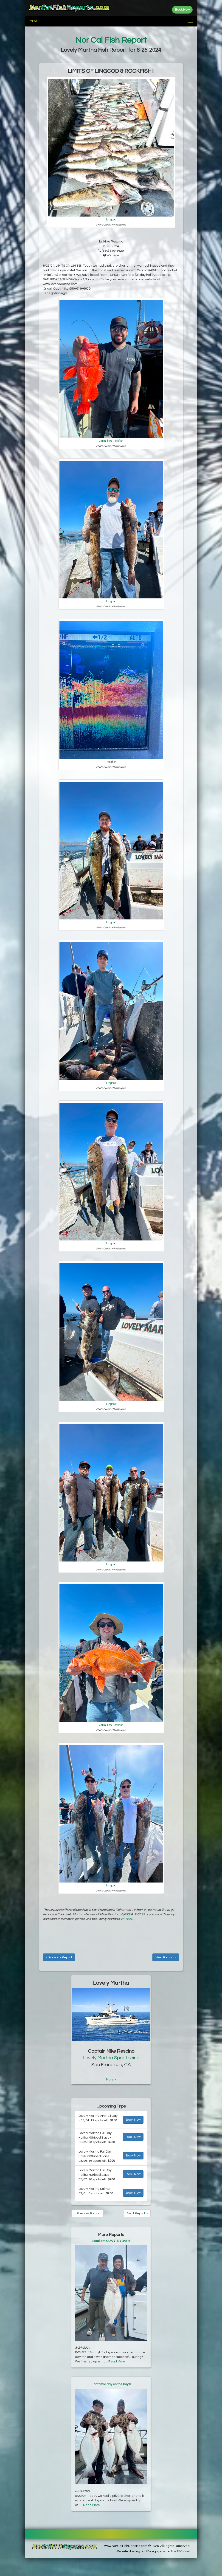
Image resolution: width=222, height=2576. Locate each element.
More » (111, 2079)
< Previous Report (59, 1957)
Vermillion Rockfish (111, 441)
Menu (34, 21)
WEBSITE (127, 1919)
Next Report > (165, 1957)
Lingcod (111, 219)
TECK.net (183, 2551)
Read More (116, 2361)
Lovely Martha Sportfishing (111, 2057)
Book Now (133, 2119)
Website (113, 255)
